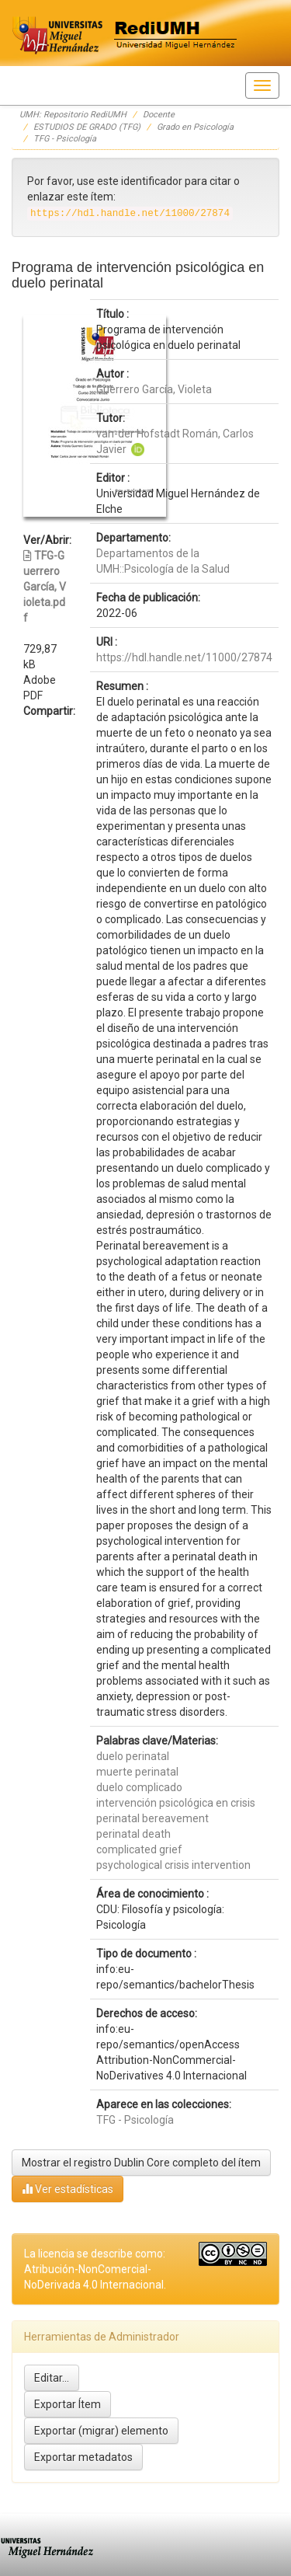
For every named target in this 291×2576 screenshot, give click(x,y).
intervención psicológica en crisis (175, 1803)
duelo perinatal (132, 1756)
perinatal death (133, 1834)
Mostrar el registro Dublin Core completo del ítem (141, 2162)
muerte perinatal (137, 1772)
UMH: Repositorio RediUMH (72, 115)
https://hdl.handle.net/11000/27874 (184, 657)
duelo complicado (139, 1787)
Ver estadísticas (67, 2188)
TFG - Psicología (64, 139)
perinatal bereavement (152, 1818)
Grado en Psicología (195, 127)
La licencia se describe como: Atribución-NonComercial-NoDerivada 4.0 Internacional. (95, 2269)
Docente (159, 115)
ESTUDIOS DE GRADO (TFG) (86, 127)
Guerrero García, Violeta (154, 389)
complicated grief (139, 1849)
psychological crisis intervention (173, 1865)
